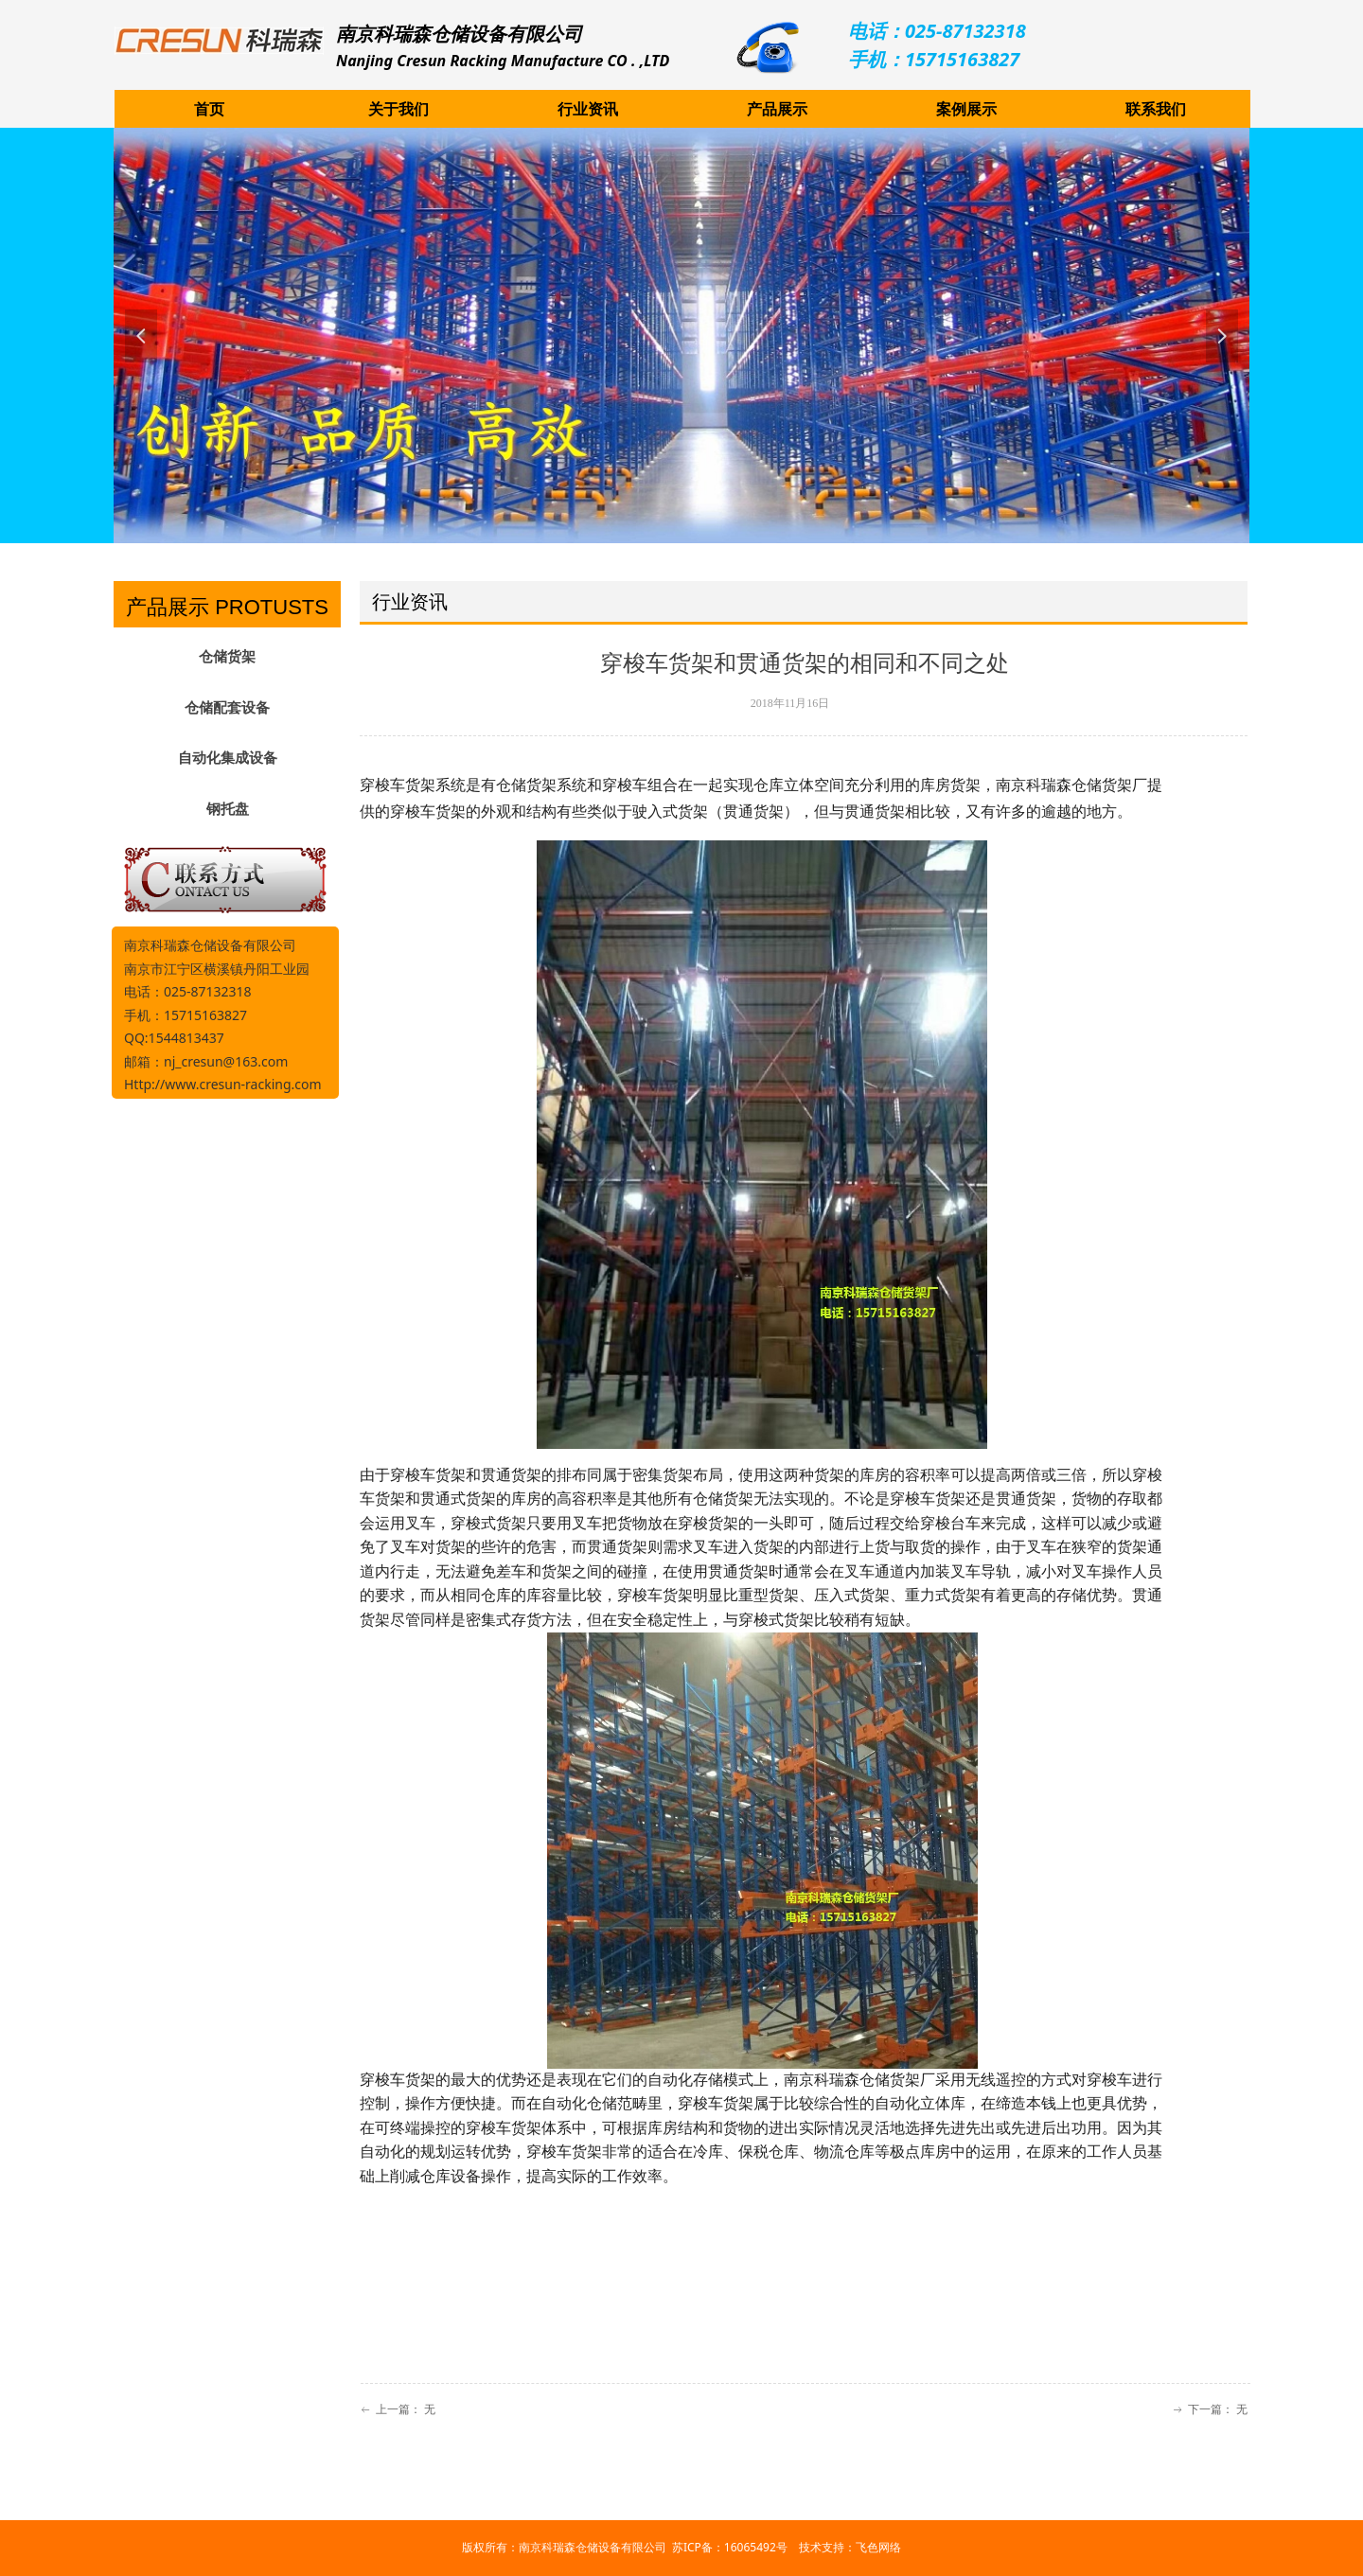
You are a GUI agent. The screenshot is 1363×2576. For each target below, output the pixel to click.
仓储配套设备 (227, 707)
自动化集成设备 (227, 758)
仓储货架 (227, 656)
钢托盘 (227, 809)
